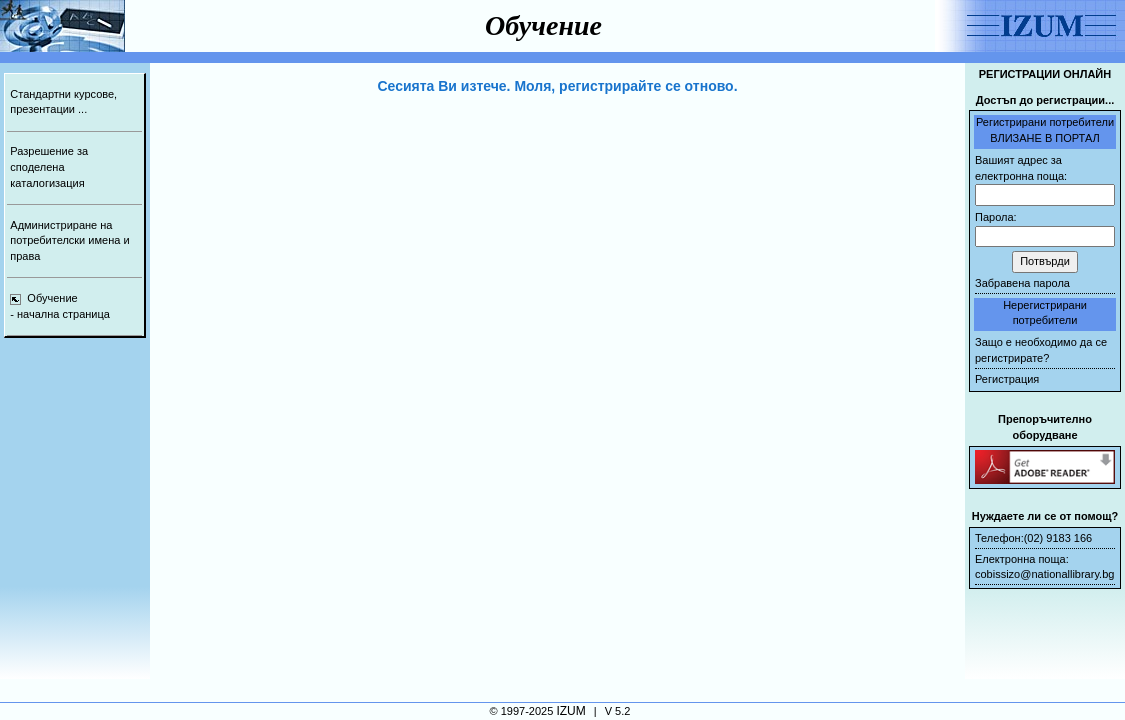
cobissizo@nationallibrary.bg (1044, 574)
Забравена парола (1022, 283)
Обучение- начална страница (60, 306)
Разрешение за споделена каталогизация (49, 166)
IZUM (570, 711)
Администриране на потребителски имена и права (69, 240)
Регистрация (1007, 379)
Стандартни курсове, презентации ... (63, 102)
